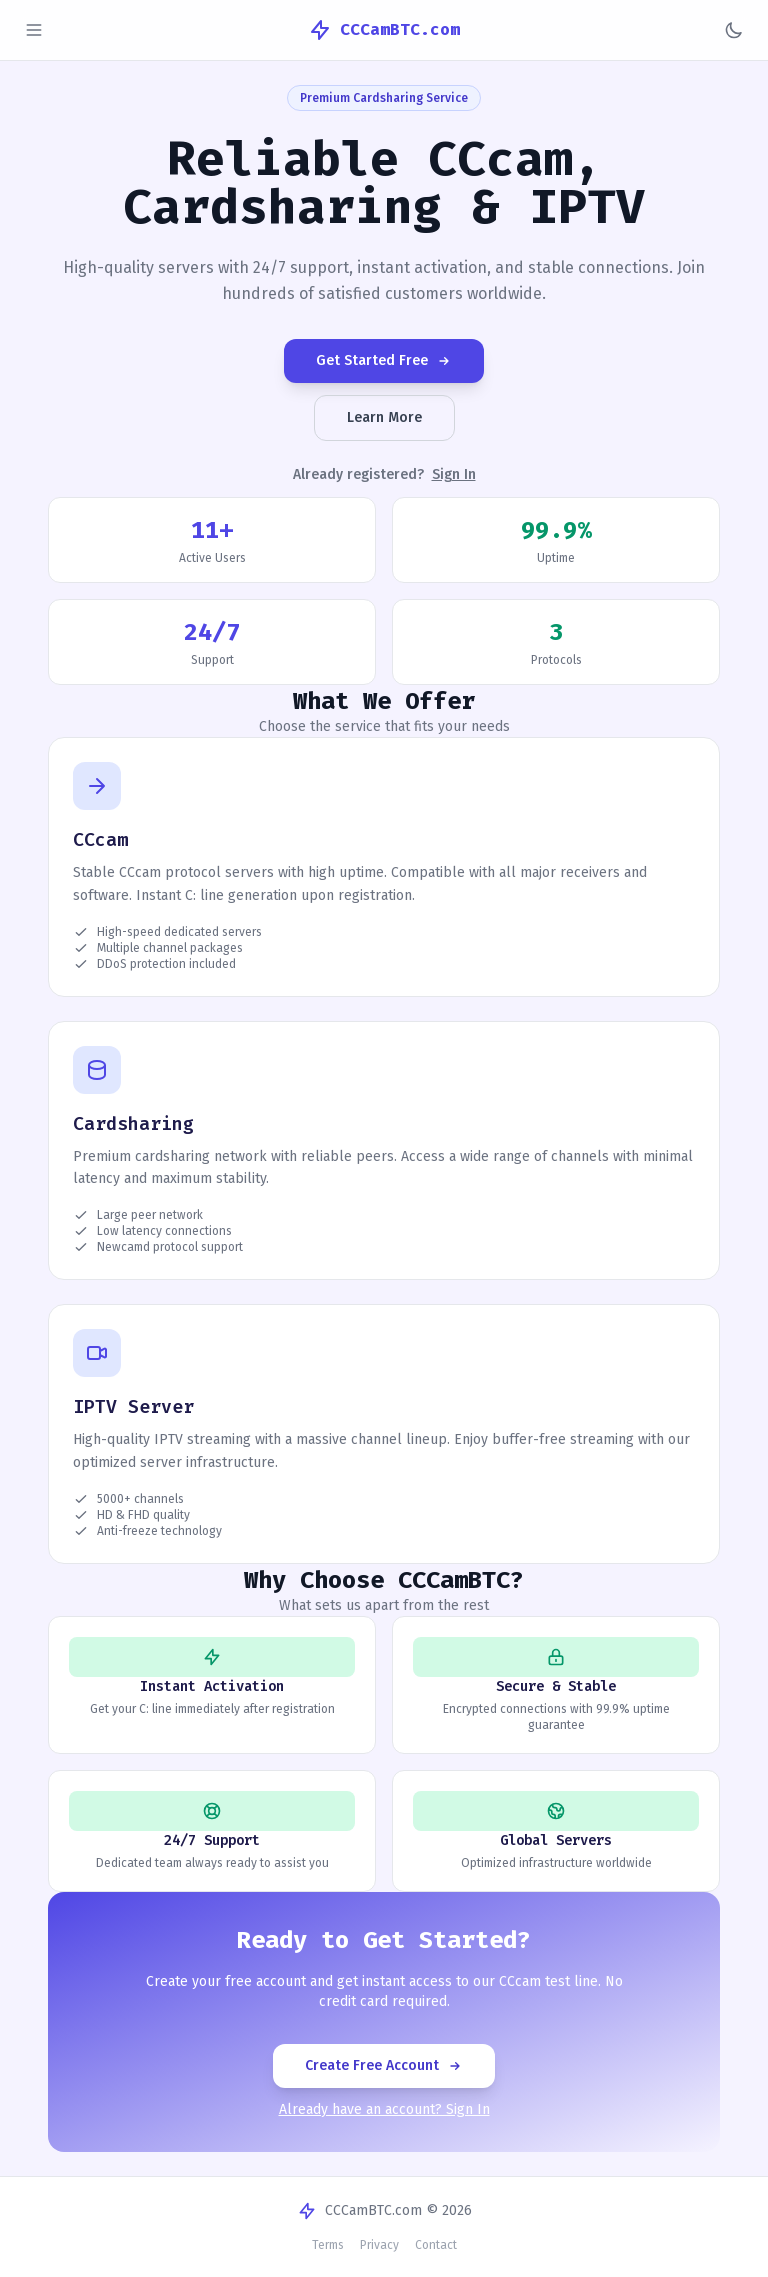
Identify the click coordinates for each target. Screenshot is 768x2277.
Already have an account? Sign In (384, 2109)
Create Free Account (384, 2065)
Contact (436, 2245)
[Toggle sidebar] (34, 30)
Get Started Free (384, 360)
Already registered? (384, 475)
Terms (328, 2245)
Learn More (384, 417)
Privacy (379, 2245)
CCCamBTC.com (384, 30)
